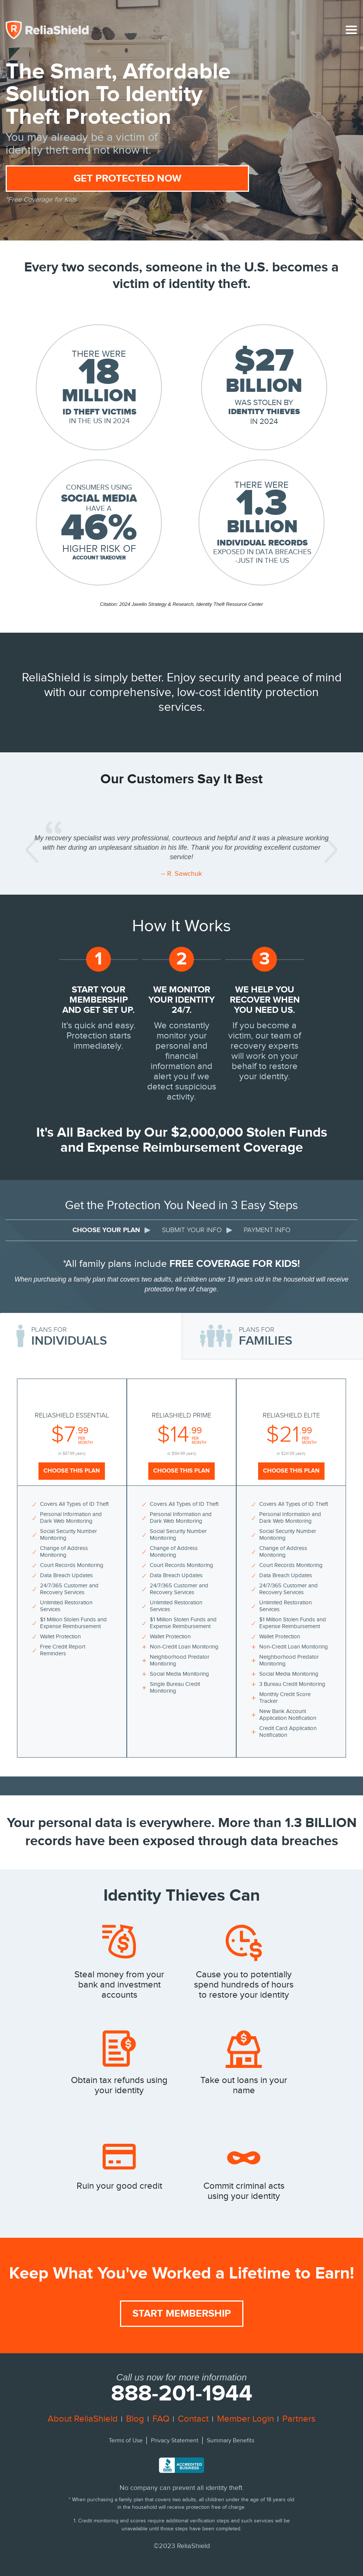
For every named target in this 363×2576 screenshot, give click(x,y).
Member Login (245, 2419)
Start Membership (181, 2314)
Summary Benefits (230, 2440)
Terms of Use (126, 2440)
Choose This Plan (71, 1470)
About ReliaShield (83, 2419)
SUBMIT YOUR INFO (192, 1230)
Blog (135, 2419)
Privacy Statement (174, 2440)
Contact (193, 2419)
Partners (298, 2419)
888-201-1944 (181, 2393)
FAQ (160, 2419)
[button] (32, 850)
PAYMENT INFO (267, 1230)
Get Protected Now (128, 179)
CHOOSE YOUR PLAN (106, 1230)
